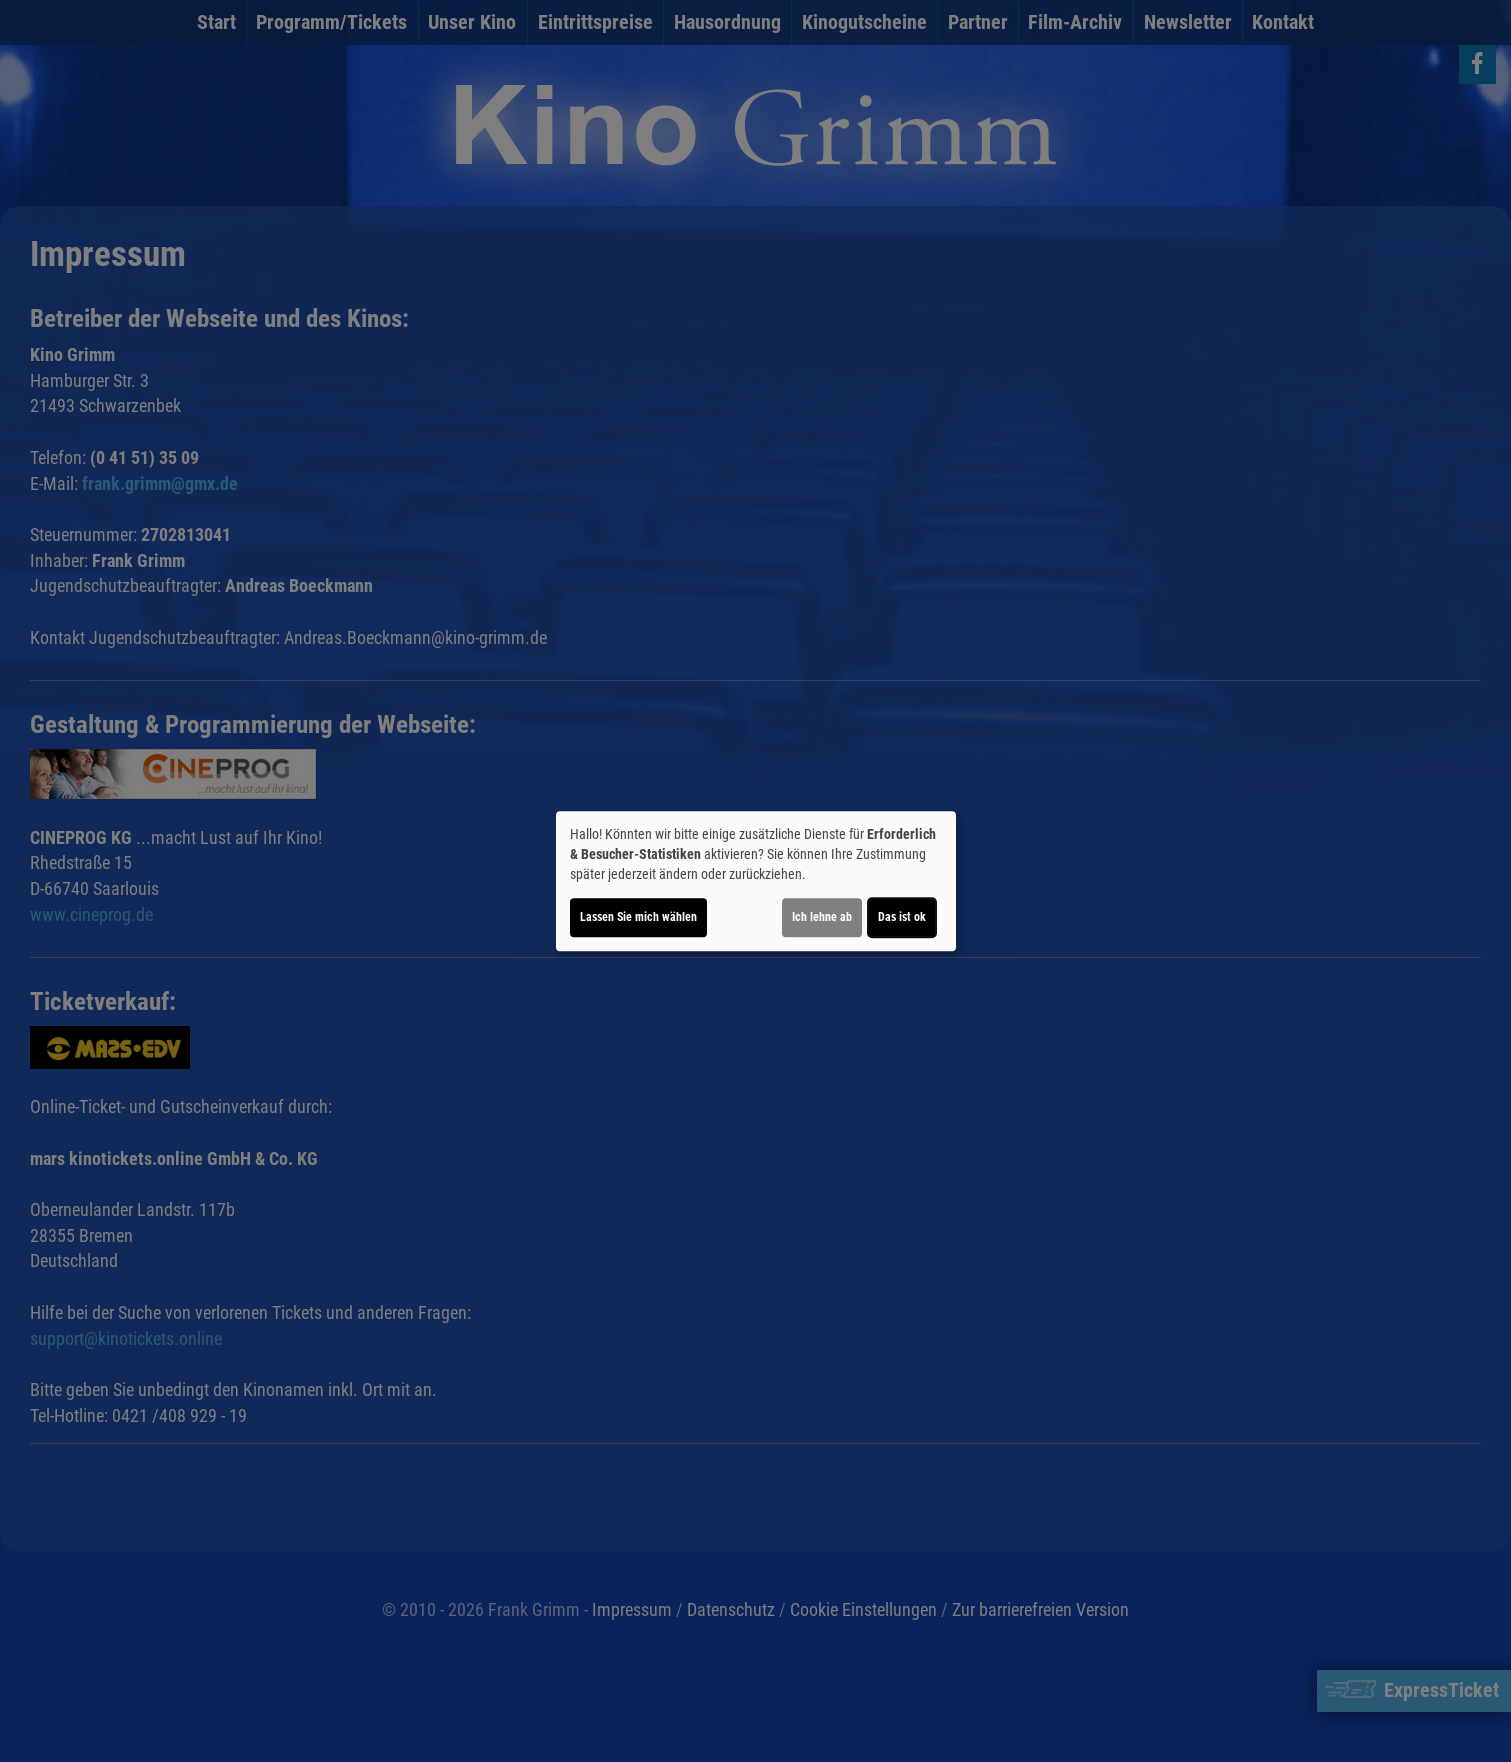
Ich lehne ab (822, 917)
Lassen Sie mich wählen (638, 917)
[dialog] (756, 881)
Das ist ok (902, 917)
